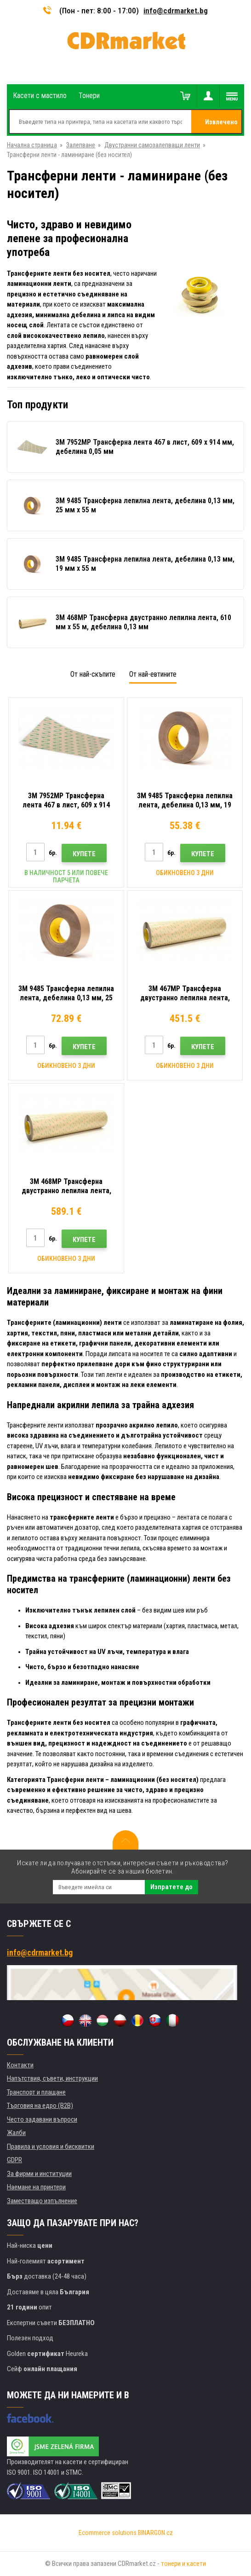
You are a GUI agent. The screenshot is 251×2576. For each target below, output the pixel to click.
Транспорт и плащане (36, 2092)
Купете (84, 854)
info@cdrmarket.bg (175, 10)
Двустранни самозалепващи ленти (152, 145)
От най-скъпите (92, 674)
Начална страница (32, 145)
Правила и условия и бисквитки (50, 2146)
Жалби (16, 2133)
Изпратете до (171, 1887)
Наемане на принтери (36, 2187)
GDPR (14, 2160)
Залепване (80, 145)
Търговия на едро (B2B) (40, 2105)
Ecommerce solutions (108, 2532)
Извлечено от (221, 125)
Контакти (20, 2065)
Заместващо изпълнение (42, 2201)
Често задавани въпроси (42, 2119)
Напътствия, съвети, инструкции (52, 2078)
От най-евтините (153, 674)
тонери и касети (183, 2563)
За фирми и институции (39, 2174)
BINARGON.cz (155, 2532)
